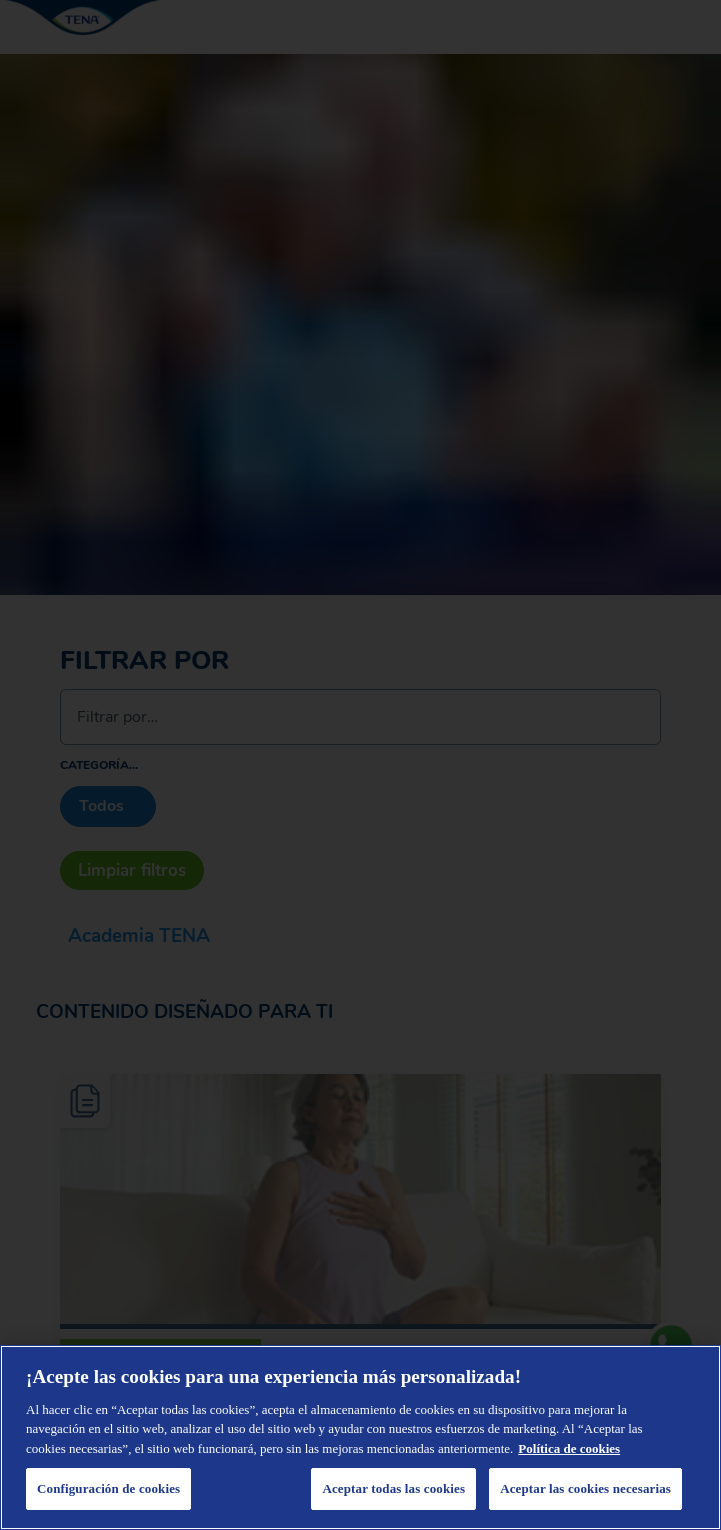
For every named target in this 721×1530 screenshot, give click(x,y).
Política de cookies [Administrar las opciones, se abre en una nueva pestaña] (569, 1448)
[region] (360, 1437)
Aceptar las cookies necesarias (585, 1488)
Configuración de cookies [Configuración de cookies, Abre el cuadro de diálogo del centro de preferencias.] (108, 1488)
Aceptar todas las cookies (393, 1488)
